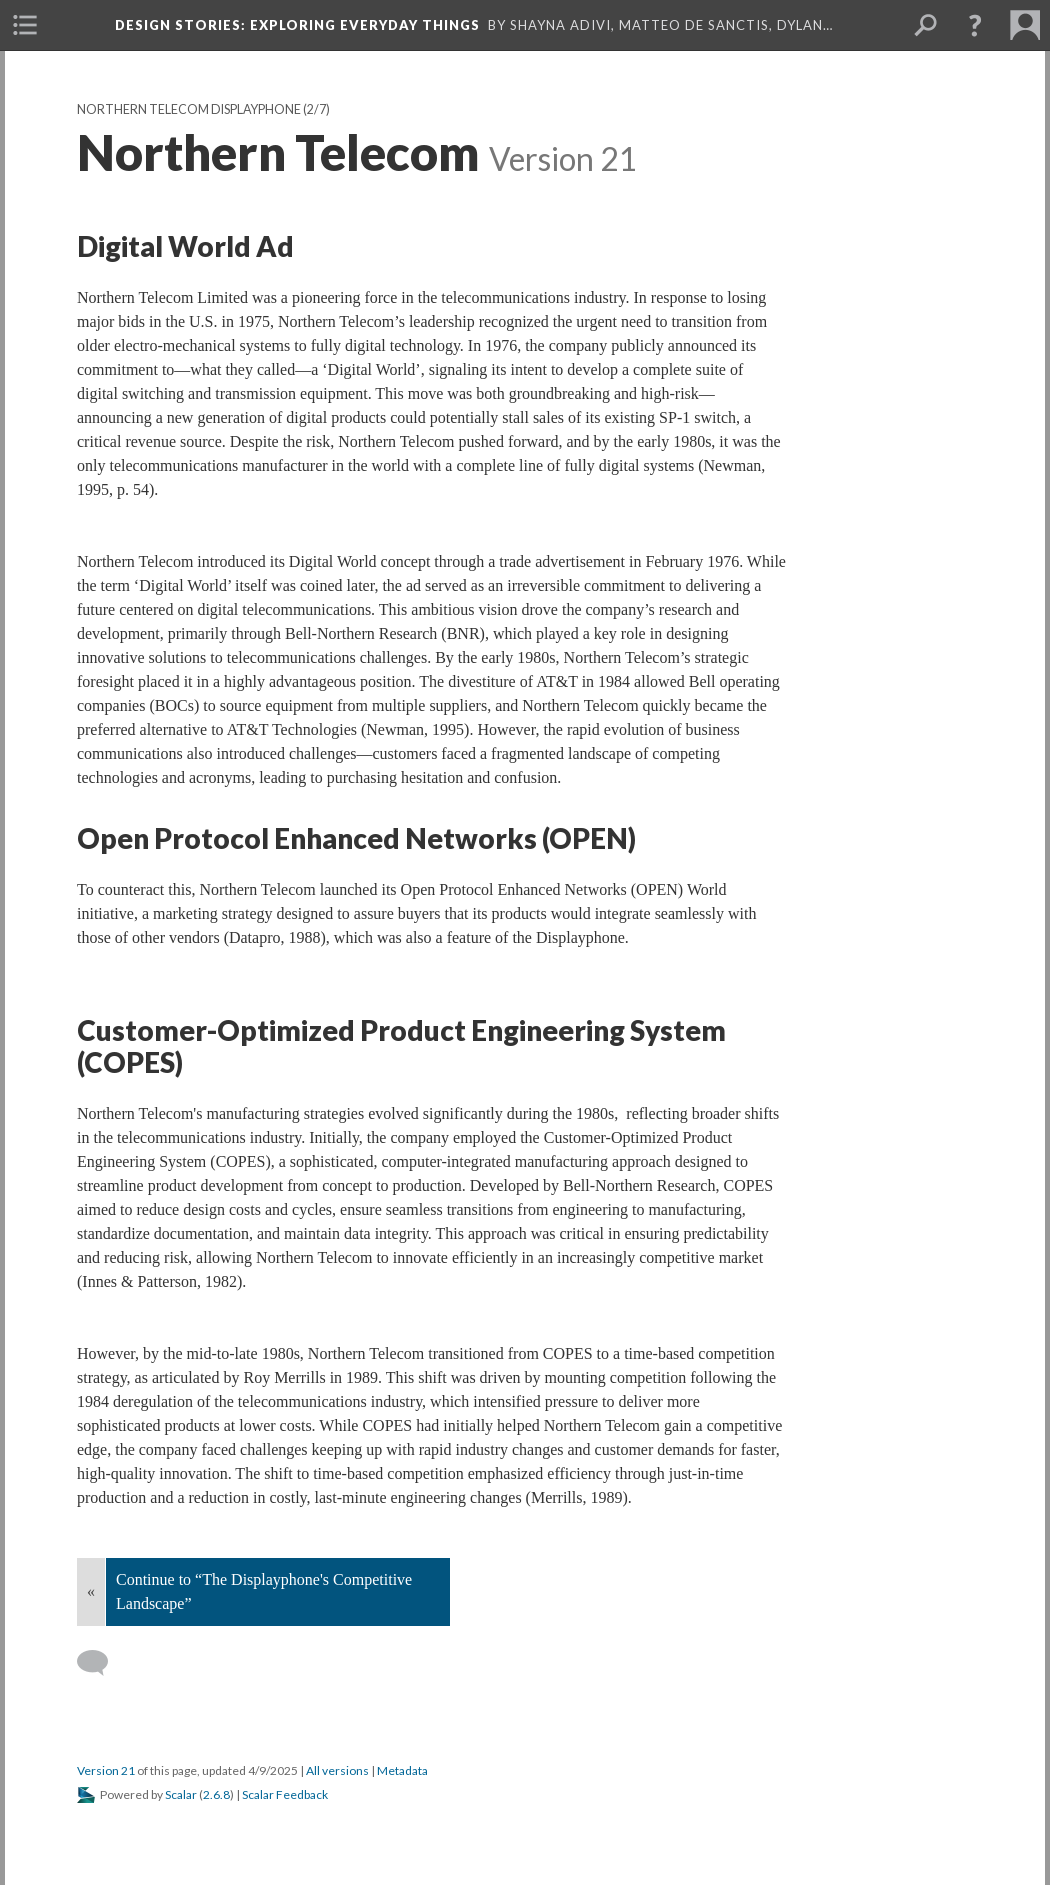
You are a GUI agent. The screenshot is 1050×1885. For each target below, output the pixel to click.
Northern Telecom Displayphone (189, 109)
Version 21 (106, 1770)
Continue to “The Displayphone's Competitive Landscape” (264, 1591)
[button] (975, 25)
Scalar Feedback (285, 1794)
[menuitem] (25, 25)
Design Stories (297, 25)
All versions (337, 1770)
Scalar (181, 1794)
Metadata (402, 1770)
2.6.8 (216, 1794)
